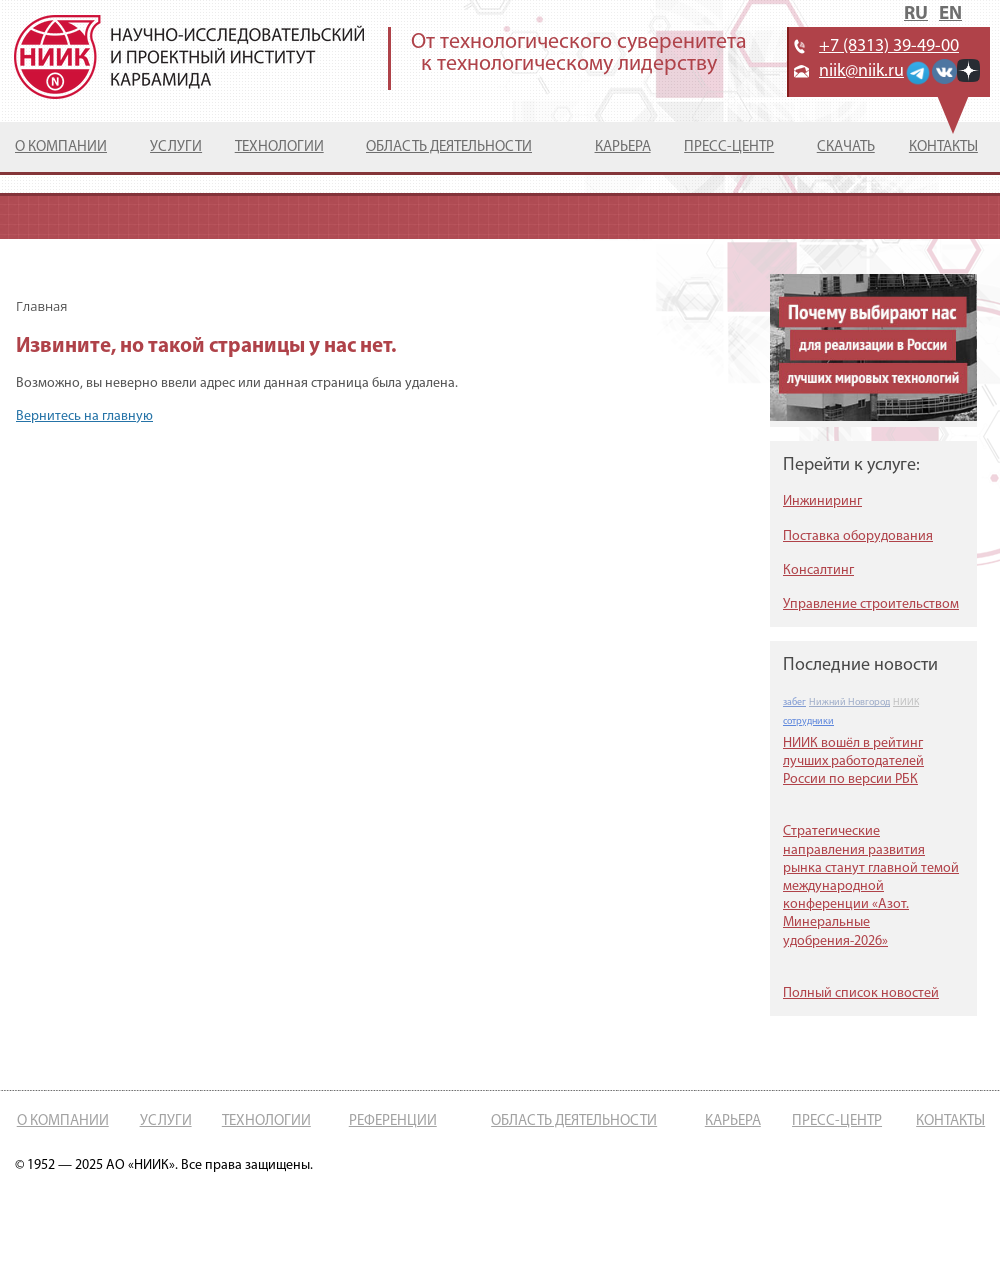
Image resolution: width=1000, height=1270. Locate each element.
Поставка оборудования (858, 536)
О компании (61, 147)
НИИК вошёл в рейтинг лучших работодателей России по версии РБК (853, 761)
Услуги (176, 147)
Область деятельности (449, 147)
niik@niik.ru (861, 71)
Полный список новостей (861, 993)
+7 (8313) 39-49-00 (889, 46)
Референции (393, 1121)
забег (794, 702)
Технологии (279, 147)
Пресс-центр (729, 147)
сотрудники (808, 721)
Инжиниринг (822, 501)
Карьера (623, 147)
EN (950, 14)
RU (916, 14)
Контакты (943, 147)
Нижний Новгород (849, 702)
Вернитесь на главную (84, 416)
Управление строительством (871, 604)
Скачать (846, 147)
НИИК (906, 702)
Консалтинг (818, 570)
